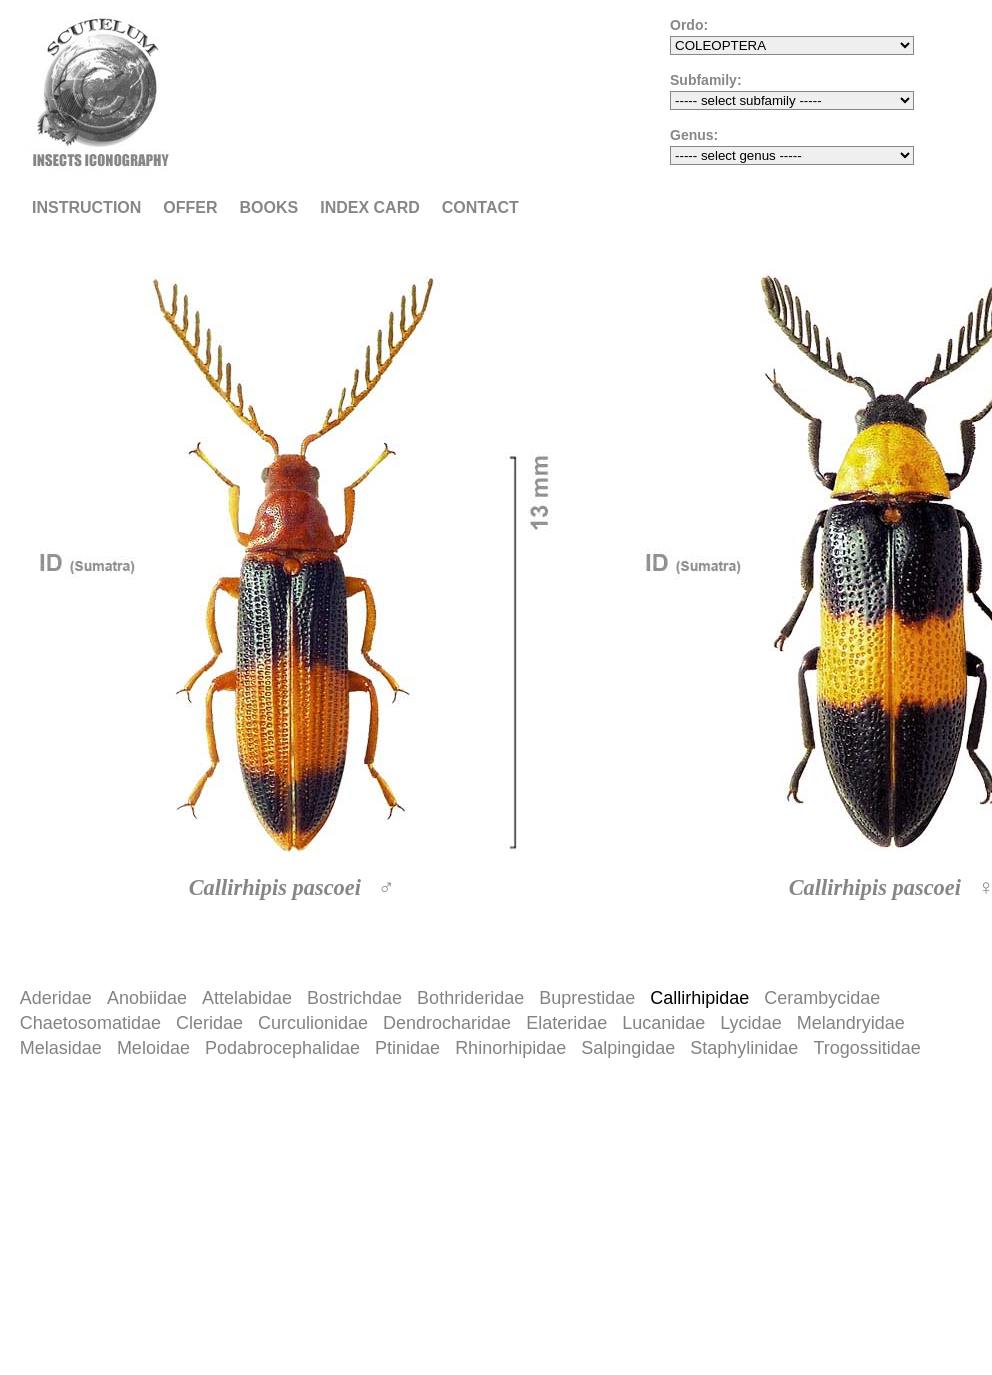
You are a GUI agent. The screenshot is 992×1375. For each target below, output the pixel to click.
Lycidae (750, 1023)
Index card (370, 207)
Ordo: (689, 25)
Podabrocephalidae (282, 1048)
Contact (480, 207)
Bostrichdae (354, 998)
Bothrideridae (470, 998)
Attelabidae (247, 998)
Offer (190, 207)
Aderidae (56, 998)
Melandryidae (851, 1023)
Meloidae (153, 1048)
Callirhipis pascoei (275, 887)
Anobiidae (147, 998)
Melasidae (61, 1048)
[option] (300, 605)
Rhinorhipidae (510, 1048)
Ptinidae (407, 1048)
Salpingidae (628, 1048)
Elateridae (566, 1023)
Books (269, 207)
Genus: (694, 135)
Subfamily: (706, 80)
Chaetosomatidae (90, 1023)
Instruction (86, 207)
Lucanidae (663, 1023)
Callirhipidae (699, 998)
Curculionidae (313, 1023)
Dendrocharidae (447, 1023)
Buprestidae (587, 998)
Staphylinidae (744, 1048)
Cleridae (209, 1023)
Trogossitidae (866, 1048)
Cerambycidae (822, 998)
